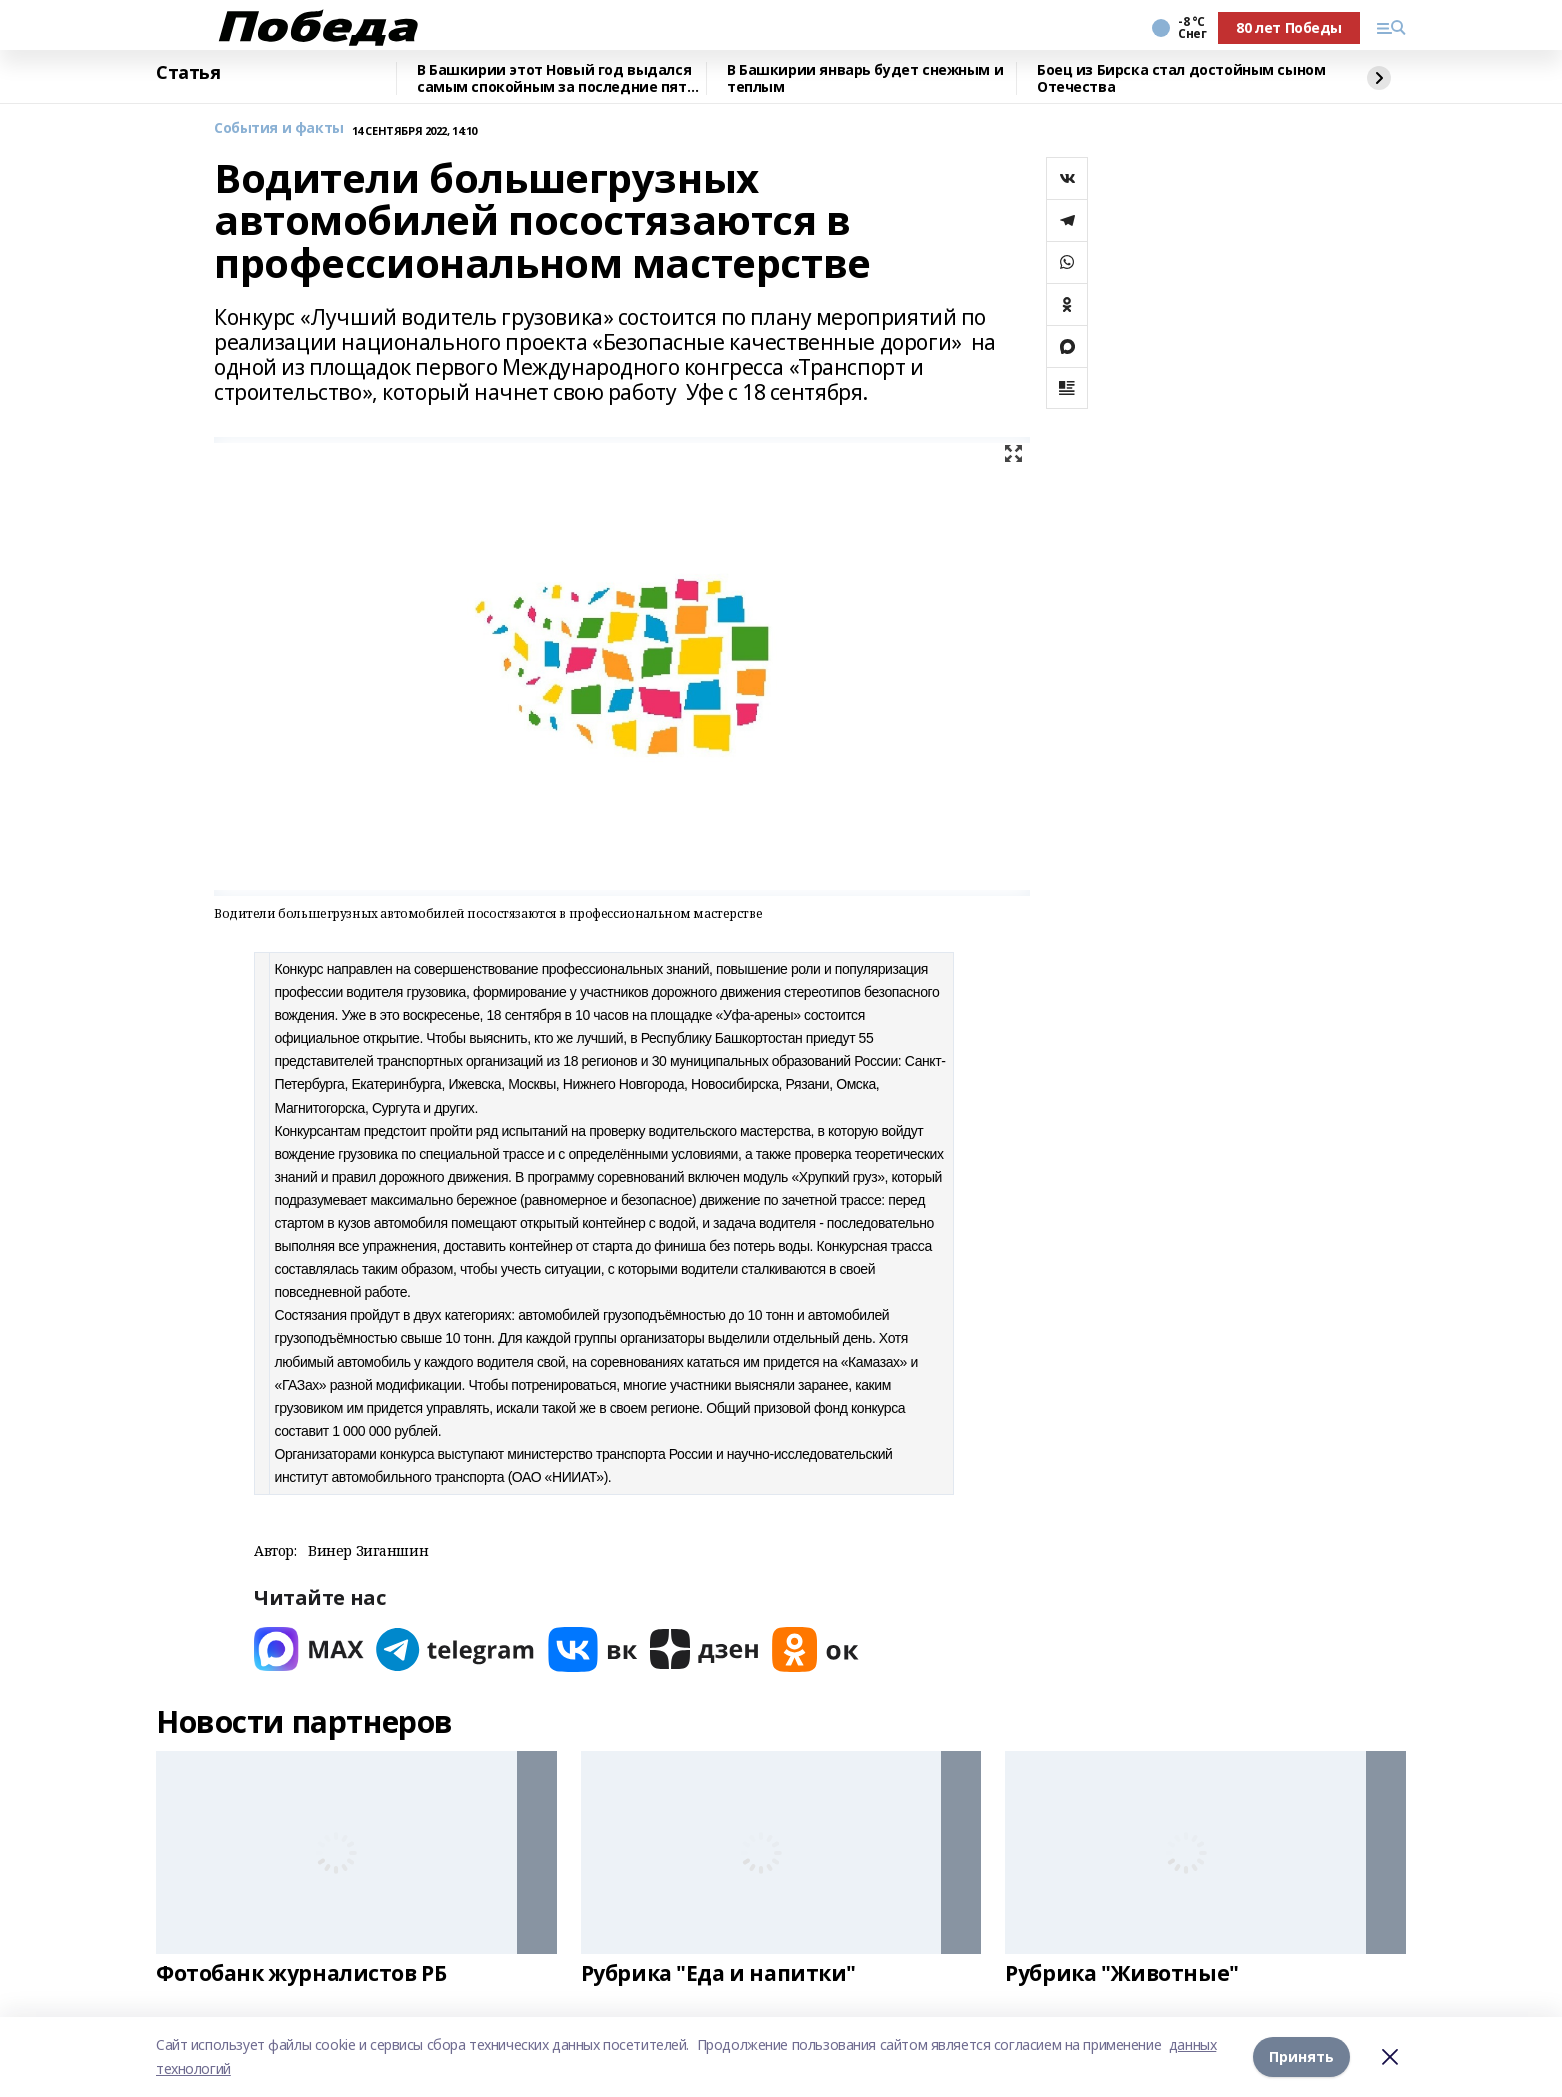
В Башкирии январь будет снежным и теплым (865, 78)
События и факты (279, 128)
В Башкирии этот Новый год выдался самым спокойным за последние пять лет (556, 78)
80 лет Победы (1289, 27)
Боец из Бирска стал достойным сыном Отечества (1181, 78)
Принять (1301, 2056)
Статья (188, 73)
